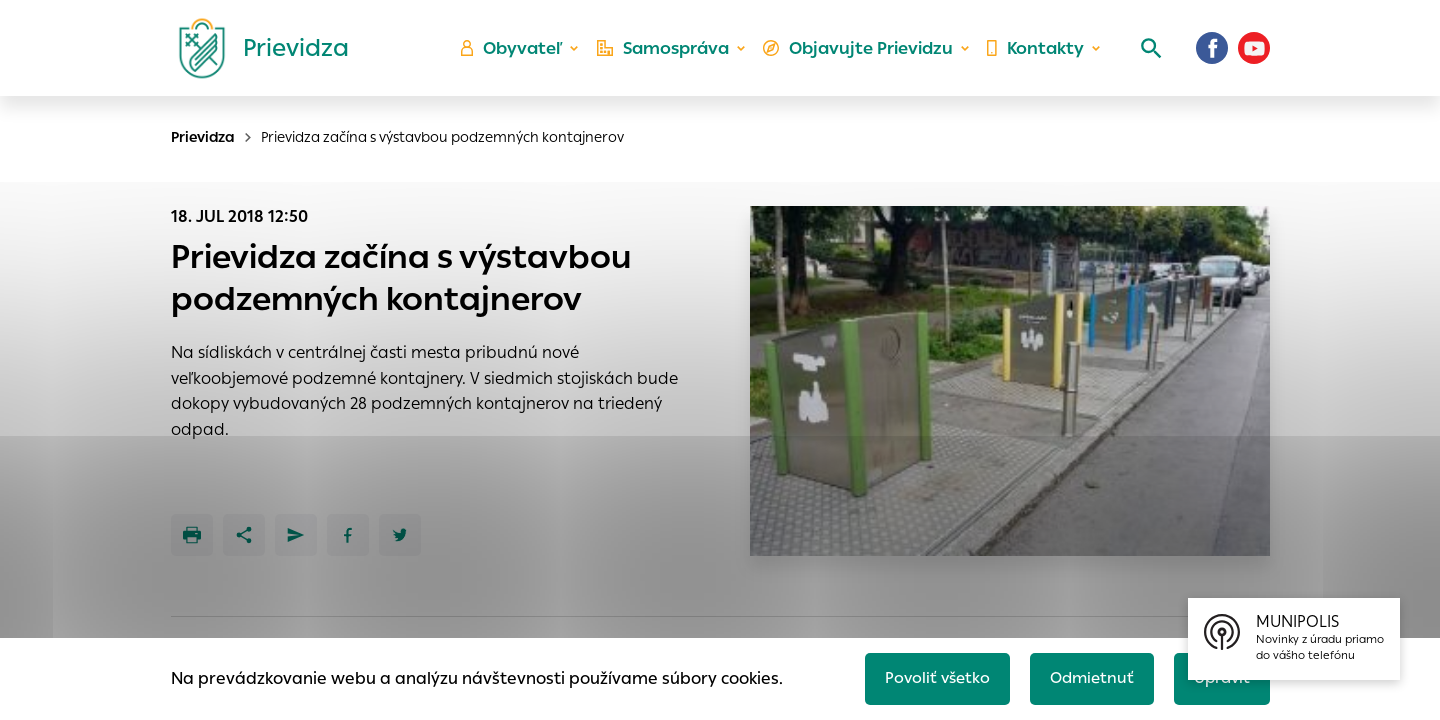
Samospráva (670, 55)
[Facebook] (1212, 55)
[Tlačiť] (192, 535)
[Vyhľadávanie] (1146, 55)
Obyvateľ (521, 55)
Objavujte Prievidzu (861, 55)
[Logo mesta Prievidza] (256, 55)
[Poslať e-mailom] (296, 535)
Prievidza (203, 137)
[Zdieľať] (244, 535)
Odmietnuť (1085, 676)
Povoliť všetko (926, 676)
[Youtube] (1254, 55)
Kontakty (1034, 55)
